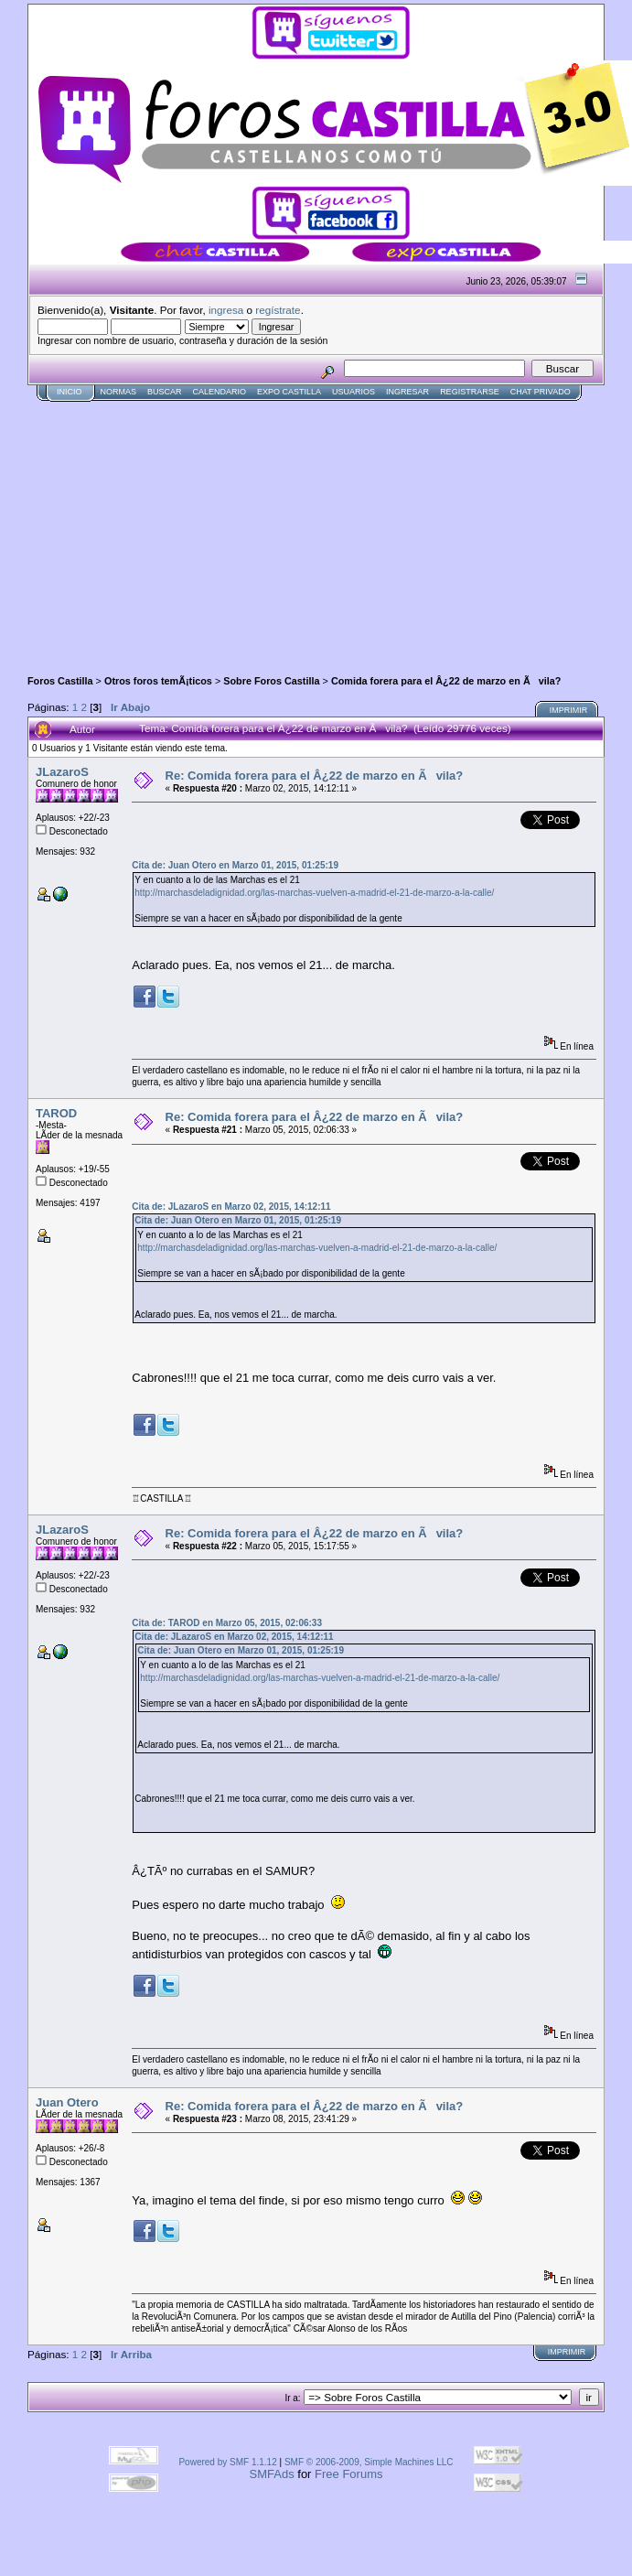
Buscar (164, 391)
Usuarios (353, 391)
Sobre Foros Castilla (271, 680)
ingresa (226, 310)
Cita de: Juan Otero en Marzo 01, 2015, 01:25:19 (235, 865)
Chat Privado (540, 391)
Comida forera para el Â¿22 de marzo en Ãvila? (446, 680)
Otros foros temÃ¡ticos (158, 680)
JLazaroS (62, 772)
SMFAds (272, 2474)
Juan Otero (67, 2102)
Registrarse (469, 391)
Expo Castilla (289, 391)
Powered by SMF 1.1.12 (227, 2462)
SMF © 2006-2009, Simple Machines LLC (369, 2462)
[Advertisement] (241, 530)
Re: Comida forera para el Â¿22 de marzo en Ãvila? (315, 775)
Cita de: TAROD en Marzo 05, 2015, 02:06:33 (227, 1623)
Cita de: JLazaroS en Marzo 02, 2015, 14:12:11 (231, 1207)
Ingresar (407, 391)
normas (119, 391)
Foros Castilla (60, 680)
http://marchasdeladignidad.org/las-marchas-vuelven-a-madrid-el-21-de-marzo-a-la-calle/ (314, 893)
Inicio (69, 391)
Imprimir (569, 710)
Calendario (220, 391)
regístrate (277, 310)
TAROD (56, 1113)
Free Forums (348, 2474)
